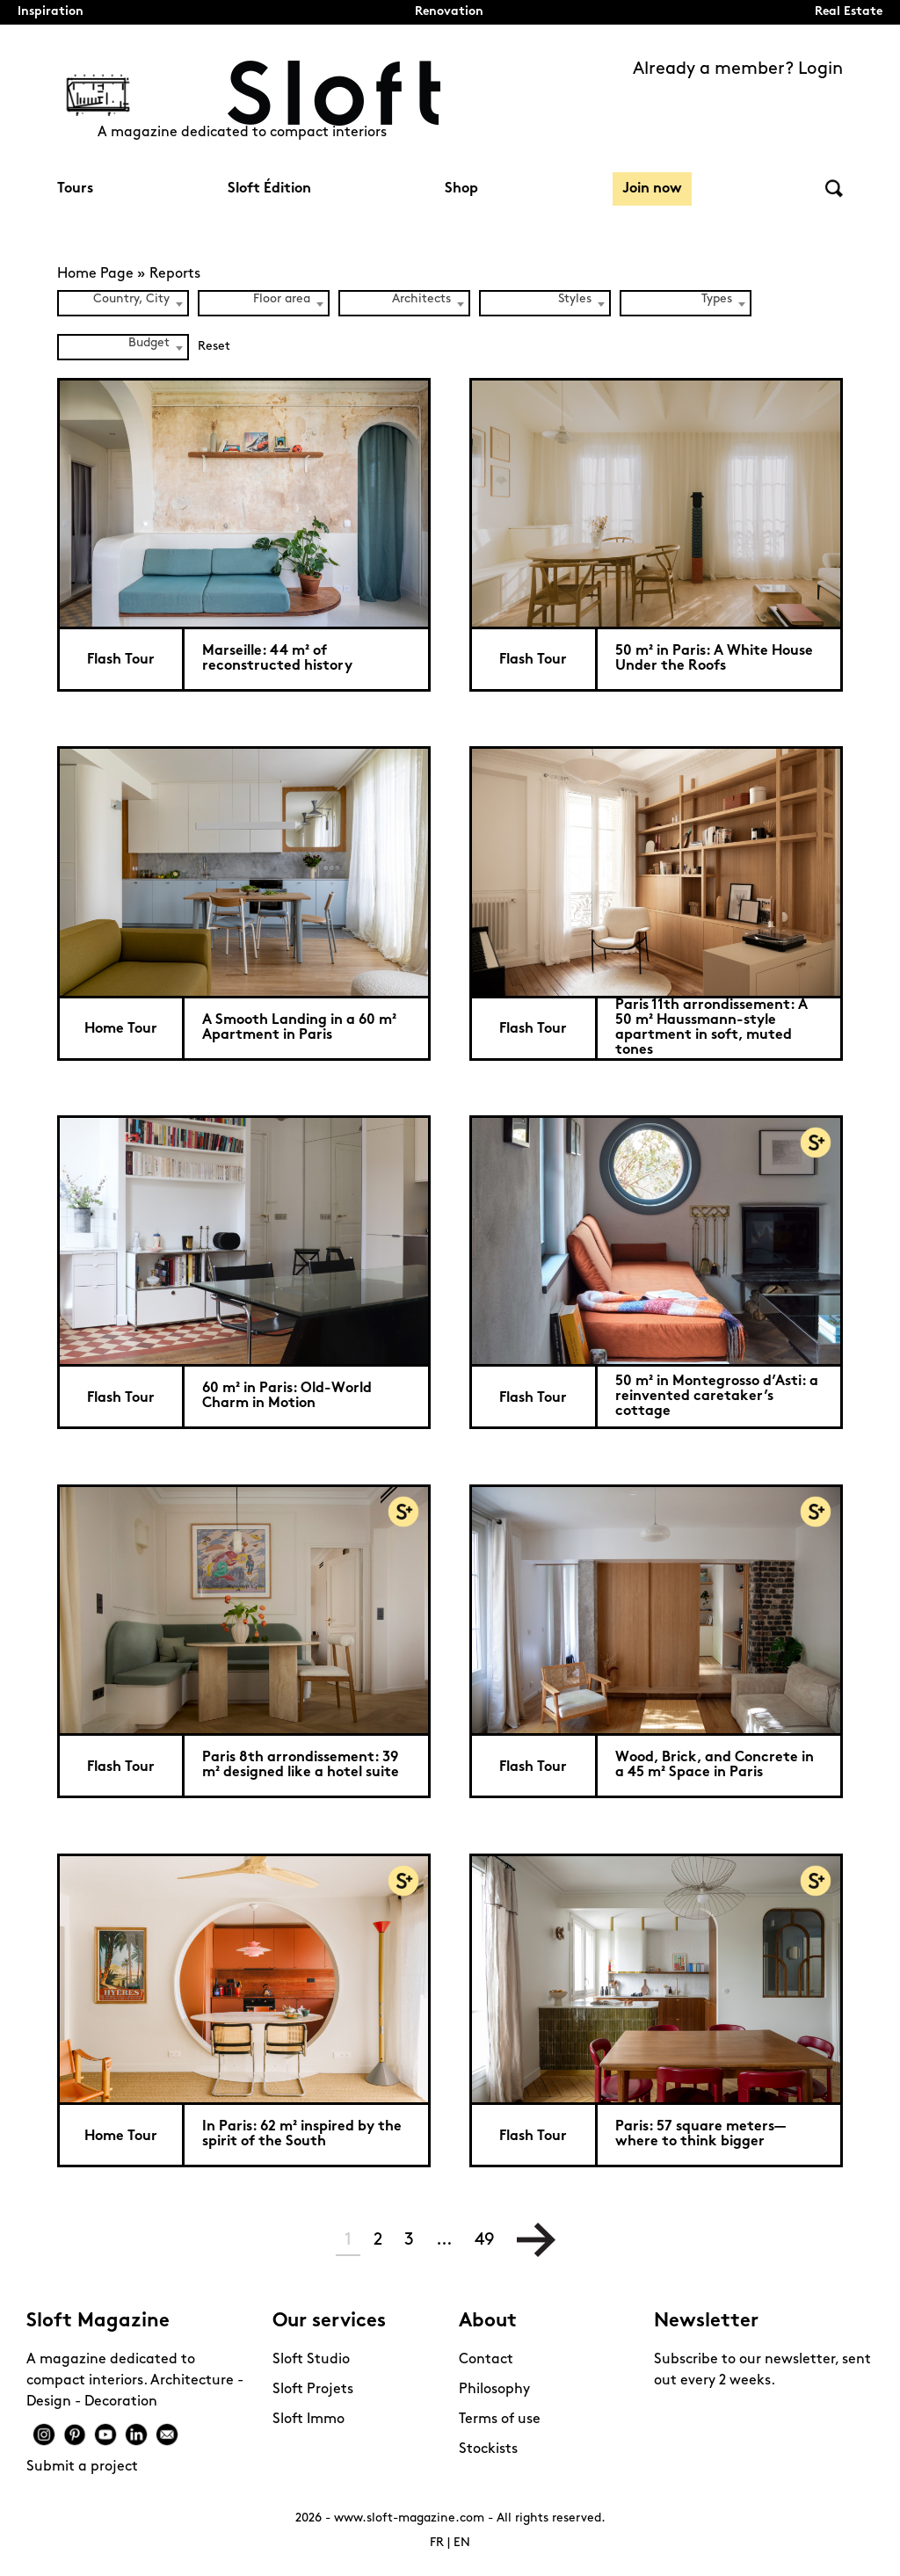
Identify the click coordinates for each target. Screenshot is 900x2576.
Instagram (44, 2434)
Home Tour (120, 1029)
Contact (486, 2360)
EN (462, 2543)
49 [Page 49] (485, 2240)
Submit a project (82, 2467)
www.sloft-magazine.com (409, 2518)
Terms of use (500, 2420)
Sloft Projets (312, 2390)
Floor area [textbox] (281, 299)
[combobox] (123, 303)
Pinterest (75, 2434)
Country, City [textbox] (131, 299)
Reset (214, 346)
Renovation (449, 11)
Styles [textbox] (575, 299)
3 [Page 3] (409, 2240)
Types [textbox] (716, 299)
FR (437, 2543)
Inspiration (50, 11)
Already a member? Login (738, 69)
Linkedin (136, 2434)
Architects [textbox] (421, 299)
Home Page (95, 274)
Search (834, 188)
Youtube (105, 2434)
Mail (167, 2434)
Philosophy (494, 2390)
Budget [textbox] (149, 343)
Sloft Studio (311, 2360)
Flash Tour (121, 660)
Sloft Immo (308, 2420)
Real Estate (848, 11)
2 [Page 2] (378, 2240)
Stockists (488, 2449)
